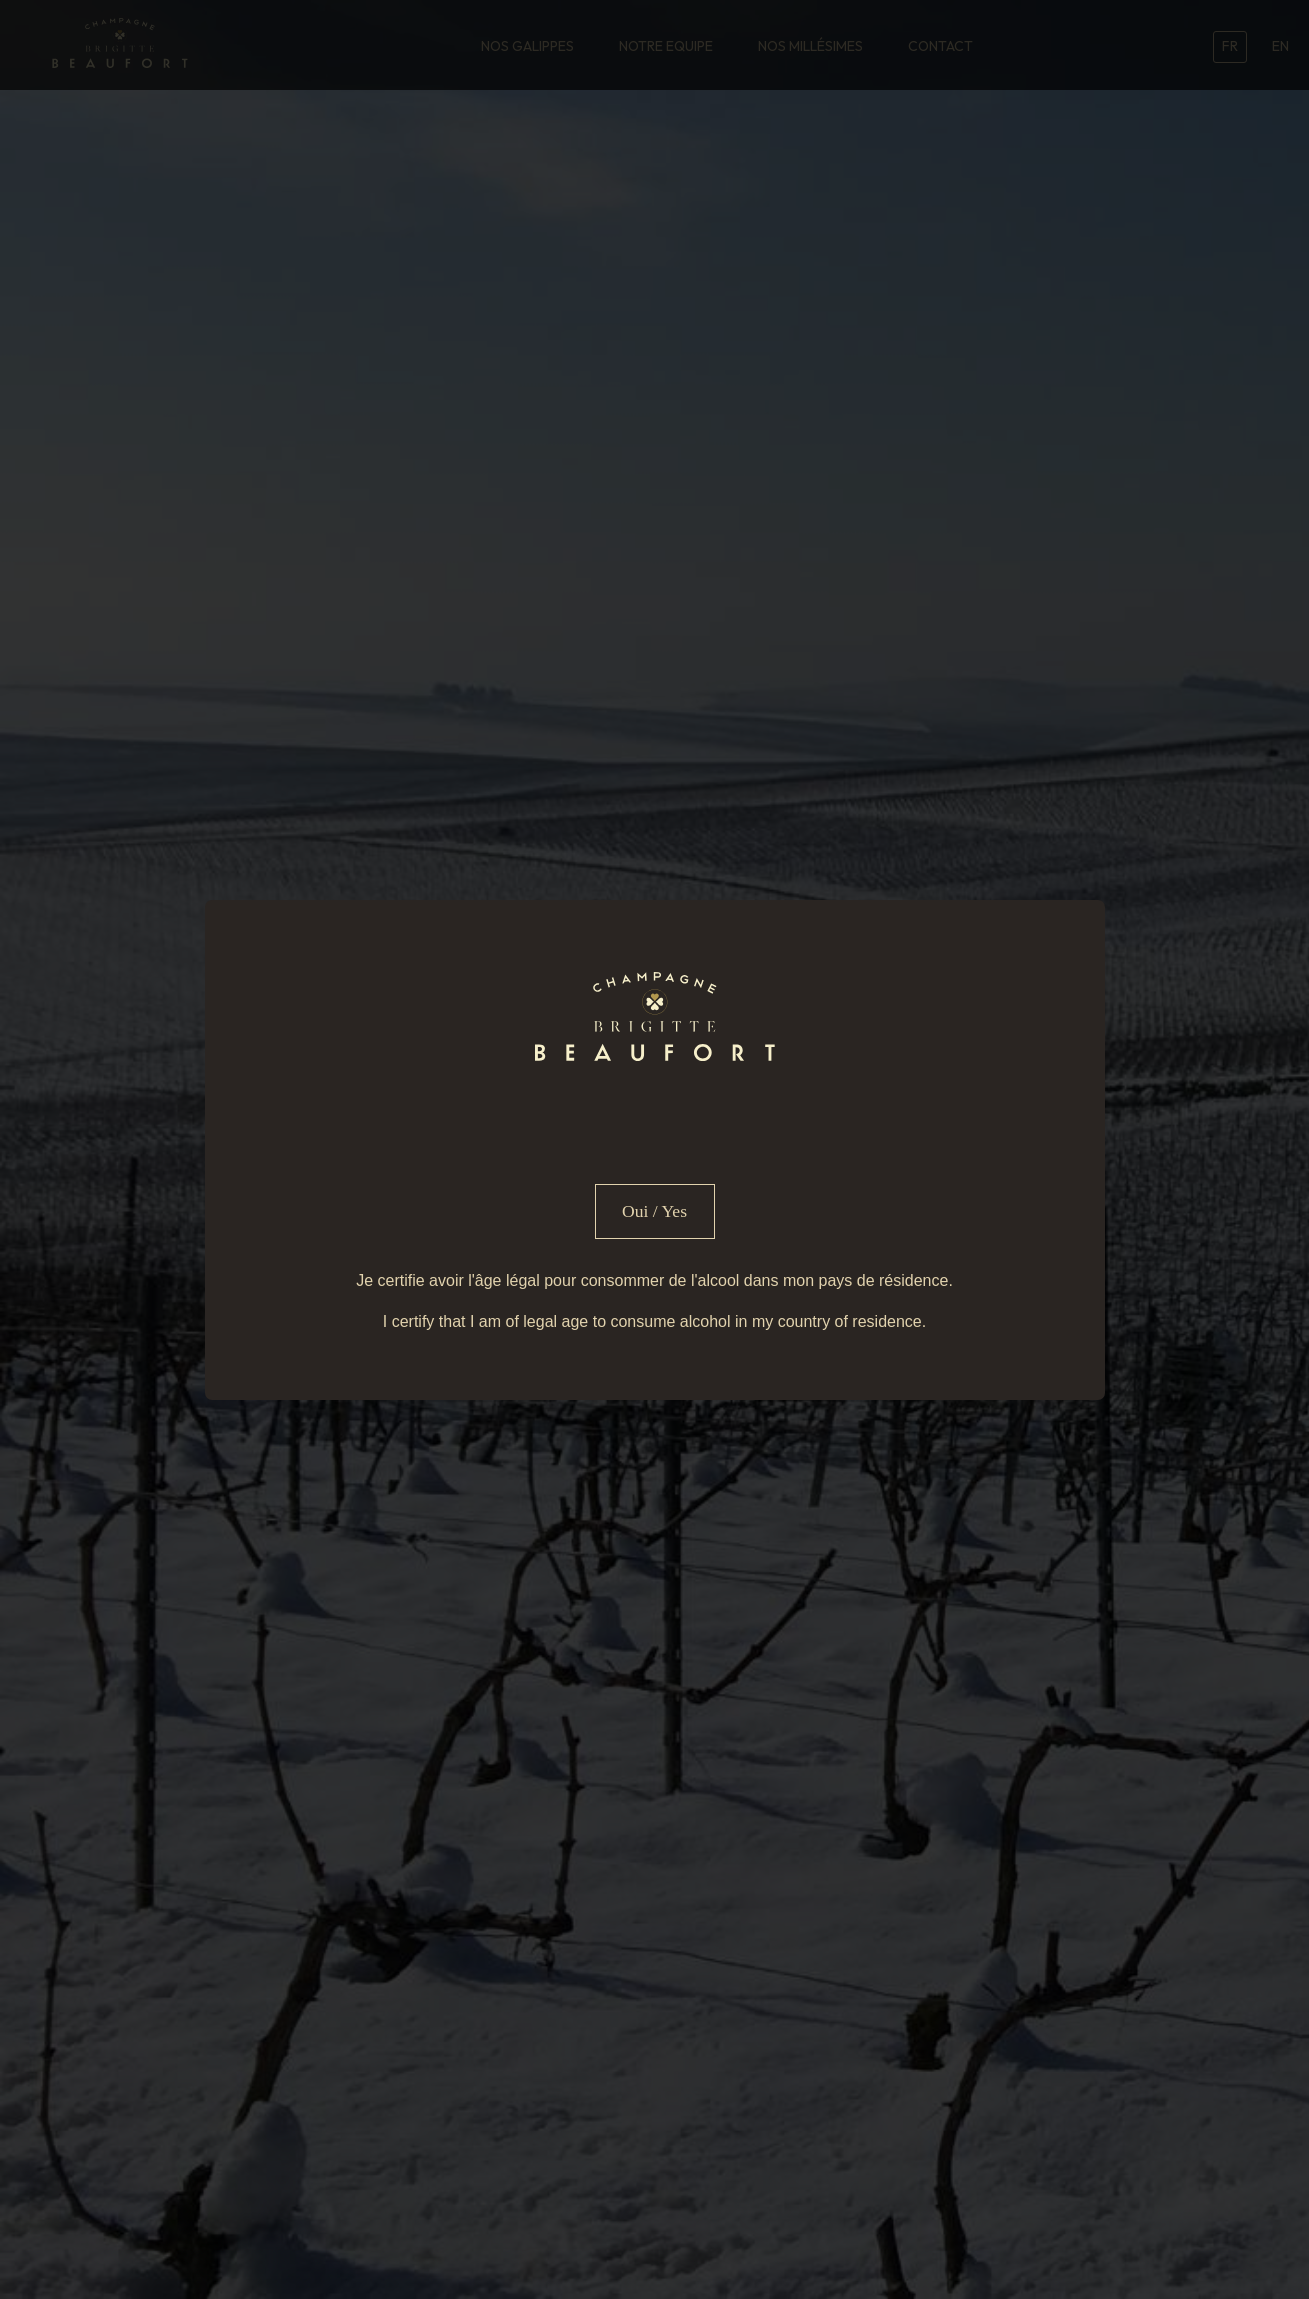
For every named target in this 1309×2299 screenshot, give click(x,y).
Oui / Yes (654, 1211)
